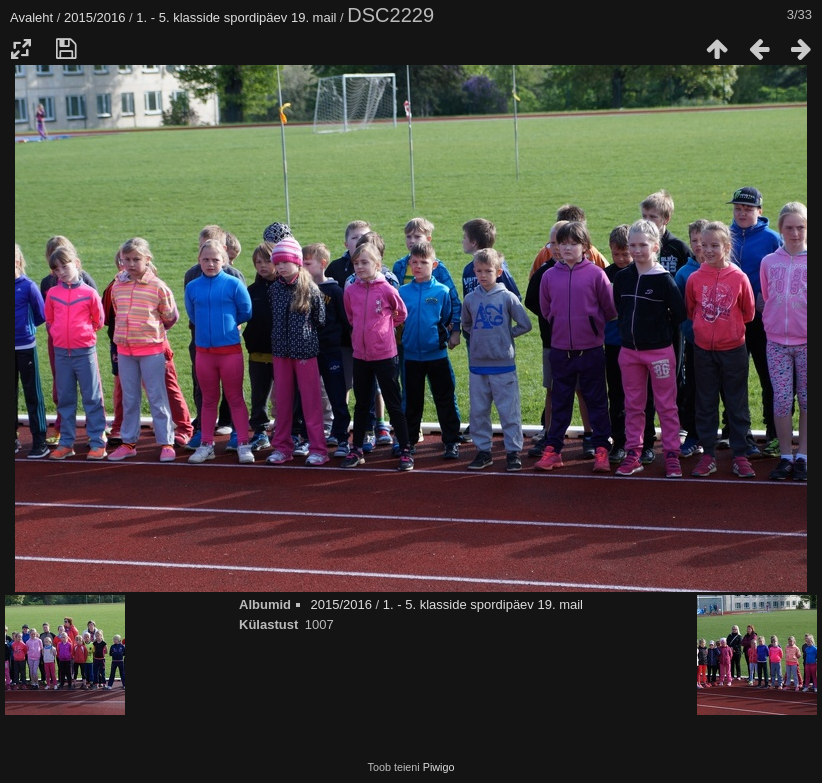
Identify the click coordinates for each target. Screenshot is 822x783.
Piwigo (439, 767)
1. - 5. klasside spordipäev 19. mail (236, 17)
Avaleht (31, 17)
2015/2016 (94, 17)
